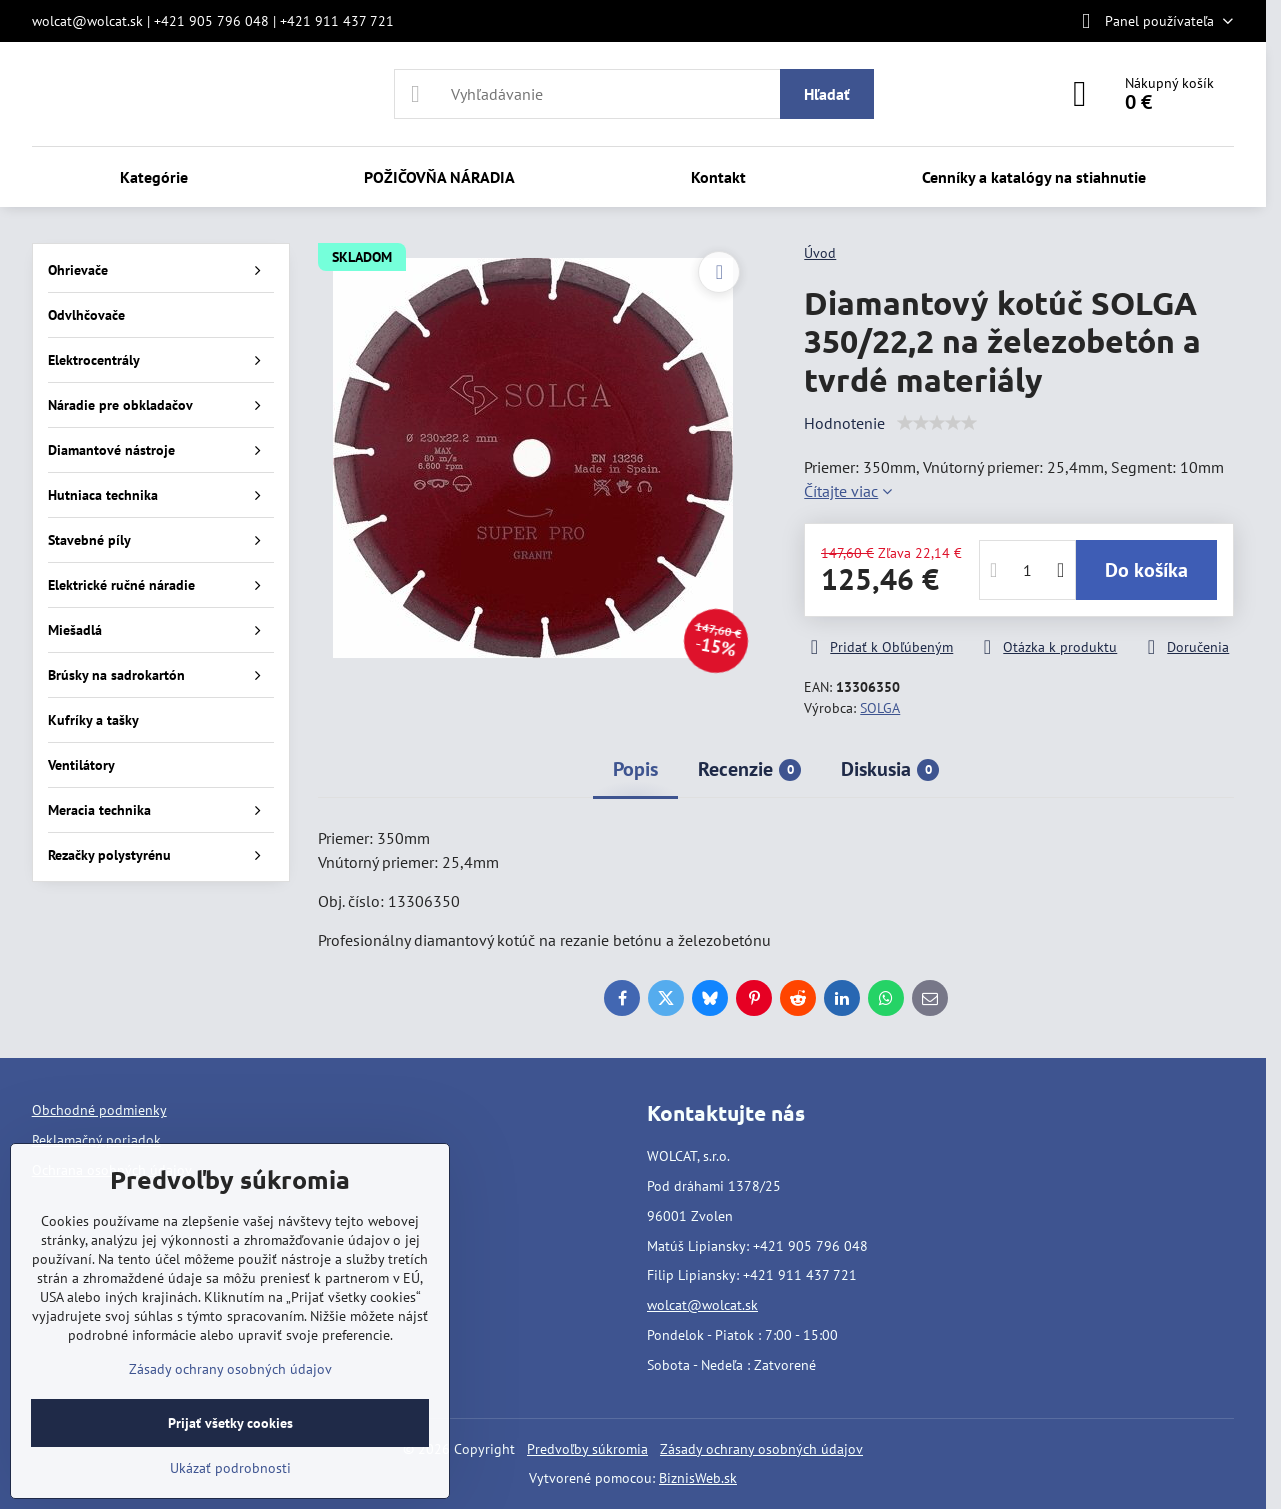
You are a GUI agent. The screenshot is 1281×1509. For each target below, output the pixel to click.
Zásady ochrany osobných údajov (761, 1449)
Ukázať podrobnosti (230, 1468)
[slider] (937, 423)
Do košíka (1146, 570)
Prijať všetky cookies (230, 1423)
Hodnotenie (844, 423)
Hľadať (827, 94)
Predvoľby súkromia (587, 1449)
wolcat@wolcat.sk (702, 1305)
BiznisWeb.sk (698, 1478)
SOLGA (880, 708)
